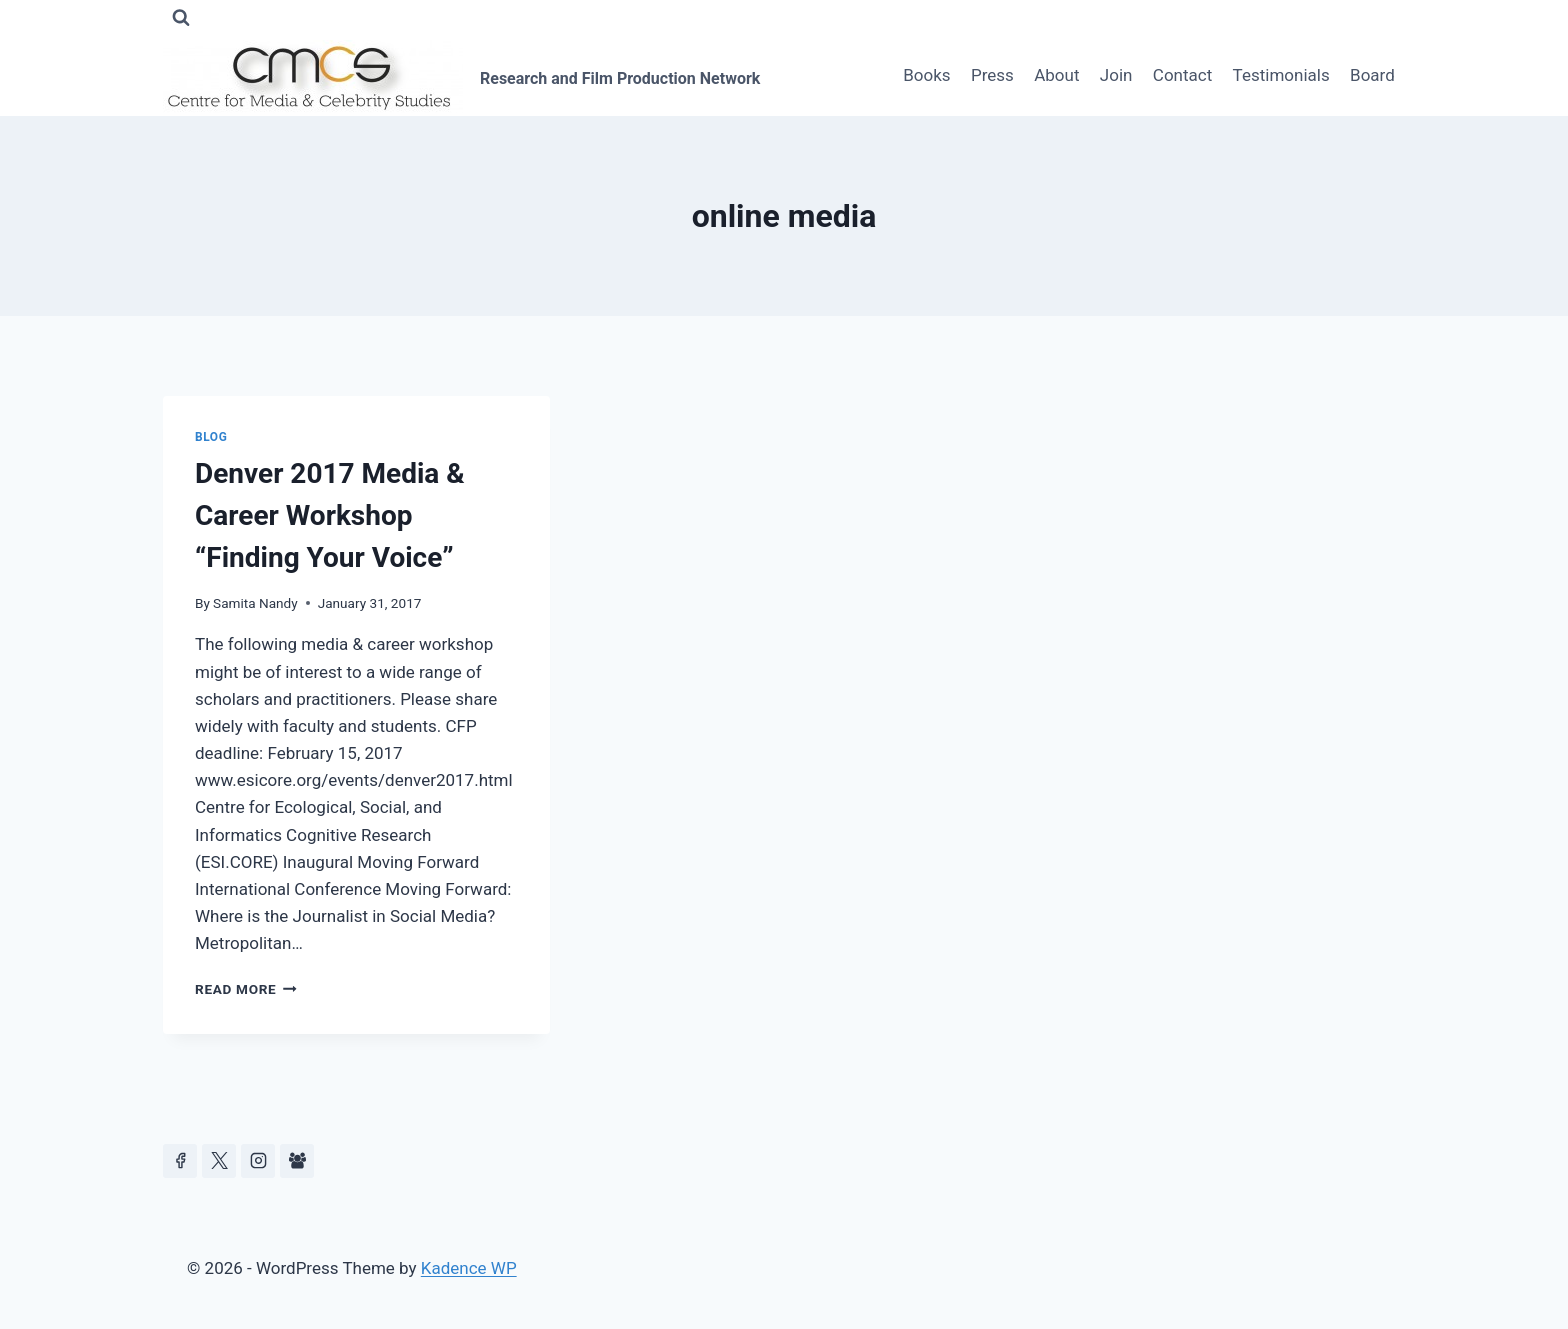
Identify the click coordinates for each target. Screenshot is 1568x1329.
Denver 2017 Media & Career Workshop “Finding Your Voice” (330, 515)
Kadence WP (469, 1268)
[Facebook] (180, 1161)
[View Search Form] (181, 18)
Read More (246, 989)
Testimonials (1281, 75)
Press (992, 75)
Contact (1182, 75)
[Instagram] (258, 1161)
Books (926, 75)
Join (1116, 75)
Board (1372, 75)
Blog (211, 437)
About (1056, 75)
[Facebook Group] (297, 1161)
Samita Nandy (255, 603)
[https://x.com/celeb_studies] (219, 1161)
